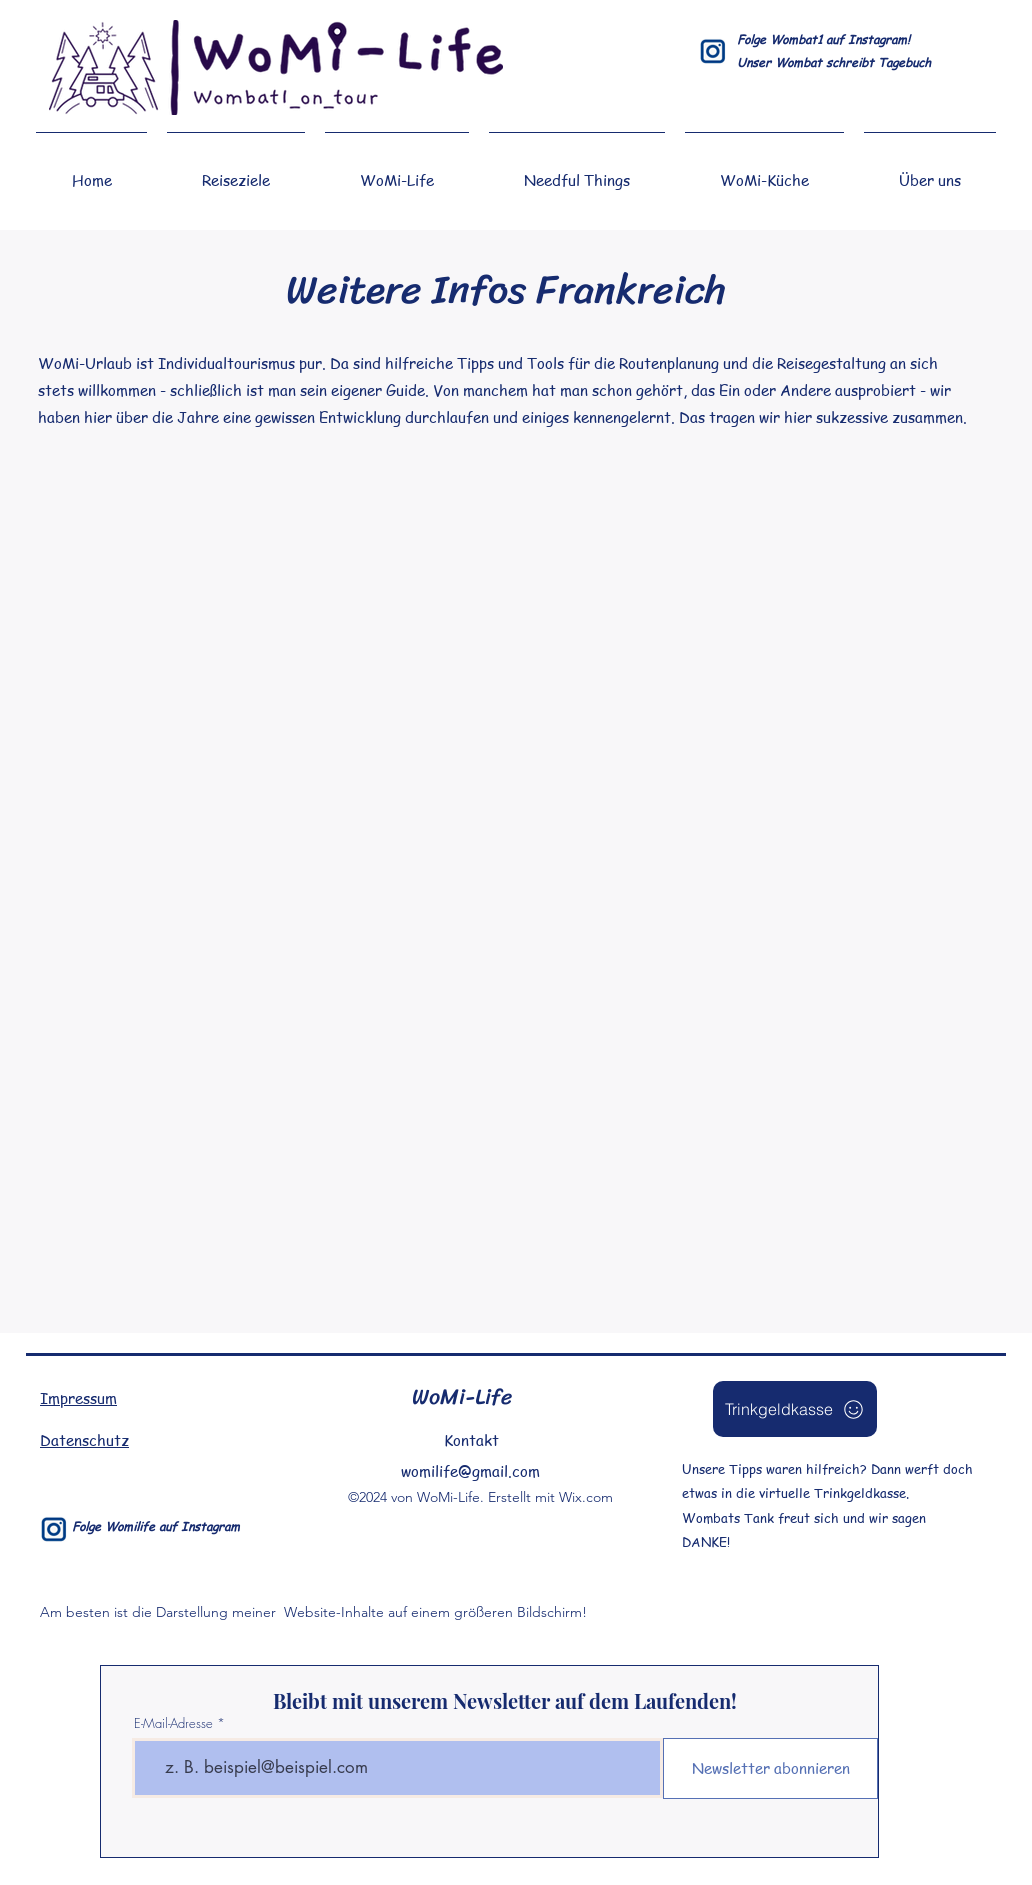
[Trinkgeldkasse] (795, 1409)
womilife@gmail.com (470, 1471)
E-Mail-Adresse (173, 1723)
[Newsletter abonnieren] (770, 1768)
